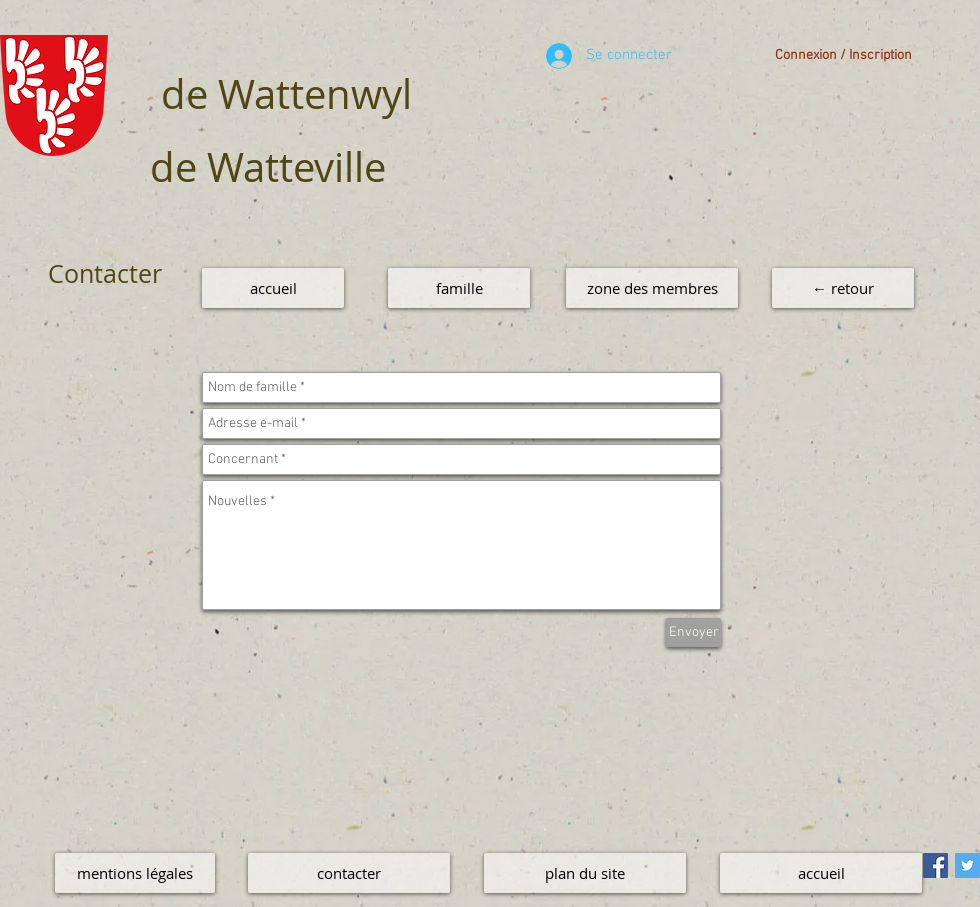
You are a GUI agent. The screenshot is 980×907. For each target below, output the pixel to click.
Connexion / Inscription (843, 55)
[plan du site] (585, 873)
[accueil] (273, 288)
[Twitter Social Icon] (967, 865)
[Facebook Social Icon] (935, 865)
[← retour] (843, 288)
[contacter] (349, 873)
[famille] (459, 288)
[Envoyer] (693, 632)
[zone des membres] (652, 288)
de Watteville (268, 167)
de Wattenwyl (286, 94)
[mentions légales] (135, 873)
